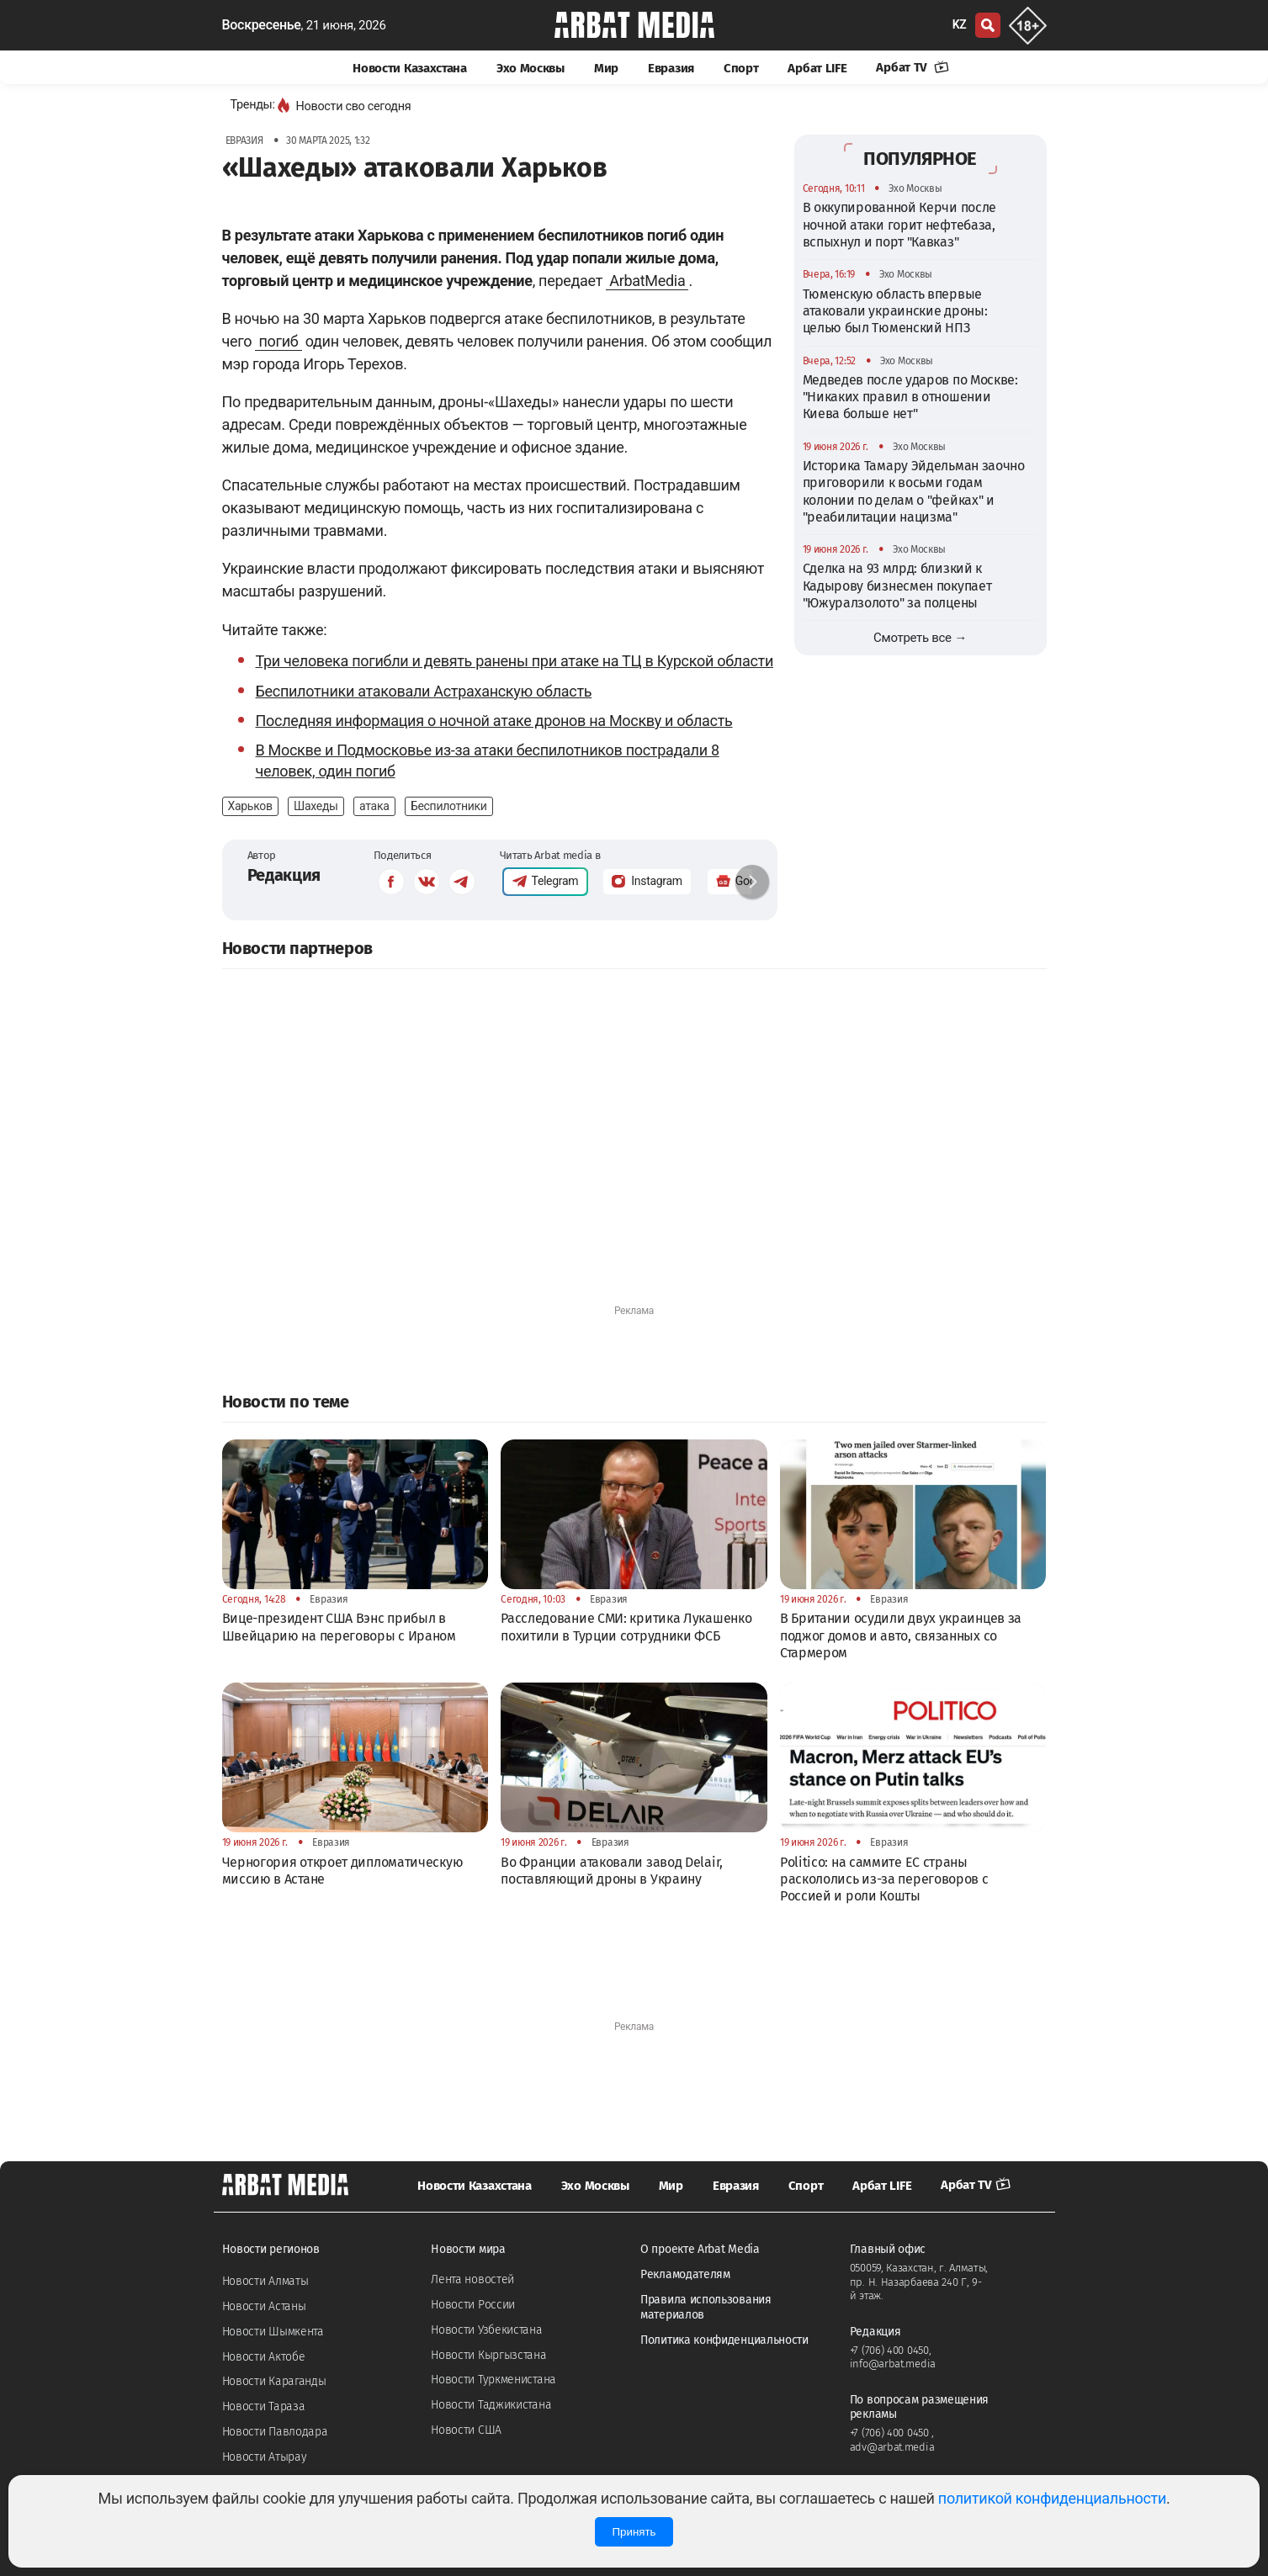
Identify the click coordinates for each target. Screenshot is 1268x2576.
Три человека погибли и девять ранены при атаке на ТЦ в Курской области (515, 661)
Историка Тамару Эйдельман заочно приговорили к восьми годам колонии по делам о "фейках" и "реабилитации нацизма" (914, 491)
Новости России (473, 2305)
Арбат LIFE (817, 68)
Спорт (741, 68)
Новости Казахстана (410, 68)
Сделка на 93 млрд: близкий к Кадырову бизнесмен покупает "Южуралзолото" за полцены (897, 585)
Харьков (250, 806)
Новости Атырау (264, 2457)
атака (374, 806)
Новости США (466, 2430)
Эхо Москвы (530, 68)
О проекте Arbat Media (700, 2249)
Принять (633, 2532)
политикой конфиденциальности (1052, 2498)
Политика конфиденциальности (724, 2340)
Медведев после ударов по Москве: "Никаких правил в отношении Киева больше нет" (910, 397)
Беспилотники (449, 806)
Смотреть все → (920, 637)
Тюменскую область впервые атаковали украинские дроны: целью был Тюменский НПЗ (895, 311)
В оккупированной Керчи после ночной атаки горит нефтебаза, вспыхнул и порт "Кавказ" (900, 224)
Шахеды (316, 806)
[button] (752, 882)
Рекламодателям (685, 2274)
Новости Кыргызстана (488, 2355)
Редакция (284, 875)
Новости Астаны (264, 2306)
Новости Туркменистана (493, 2379)
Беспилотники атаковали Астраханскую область (424, 691)
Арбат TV (912, 67)
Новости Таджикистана (491, 2405)
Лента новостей (472, 2279)
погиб (278, 341)
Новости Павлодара (275, 2432)
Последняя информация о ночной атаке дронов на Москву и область (494, 720)
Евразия (671, 68)
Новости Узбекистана (486, 2330)
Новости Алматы (265, 2281)
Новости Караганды (274, 2381)
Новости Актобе (263, 2357)
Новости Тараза (263, 2406)
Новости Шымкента (273, 2331)
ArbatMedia (647, 280)
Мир (606, 68)
